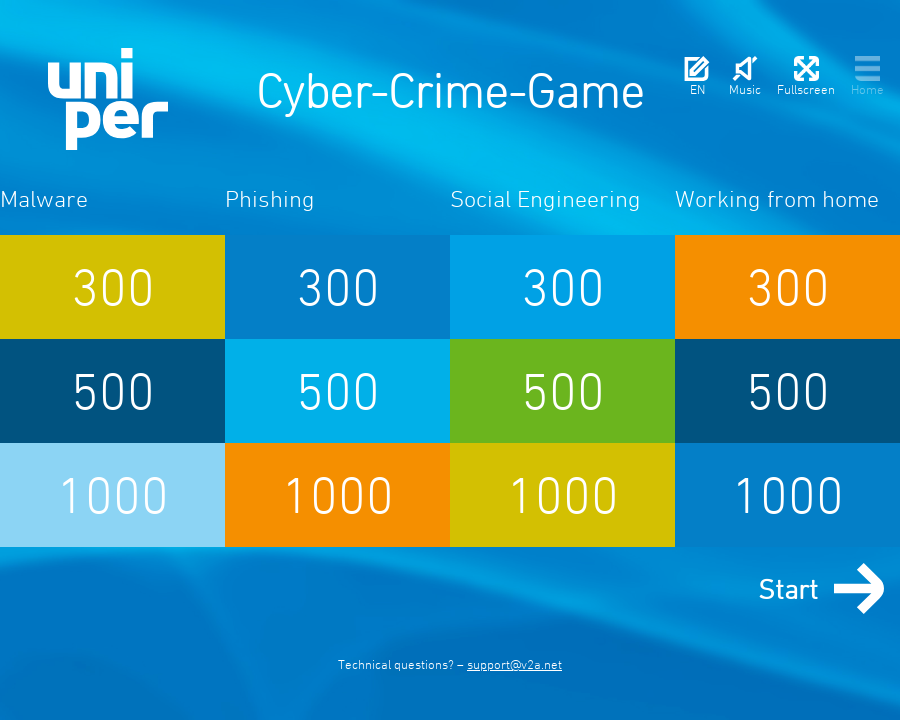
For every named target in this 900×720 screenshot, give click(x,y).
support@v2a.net (514, 664)
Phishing (270, 198)
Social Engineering (545, 198)
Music (745, 76)
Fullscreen (806, 76)
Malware (44, 198)
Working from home (777, 198)
